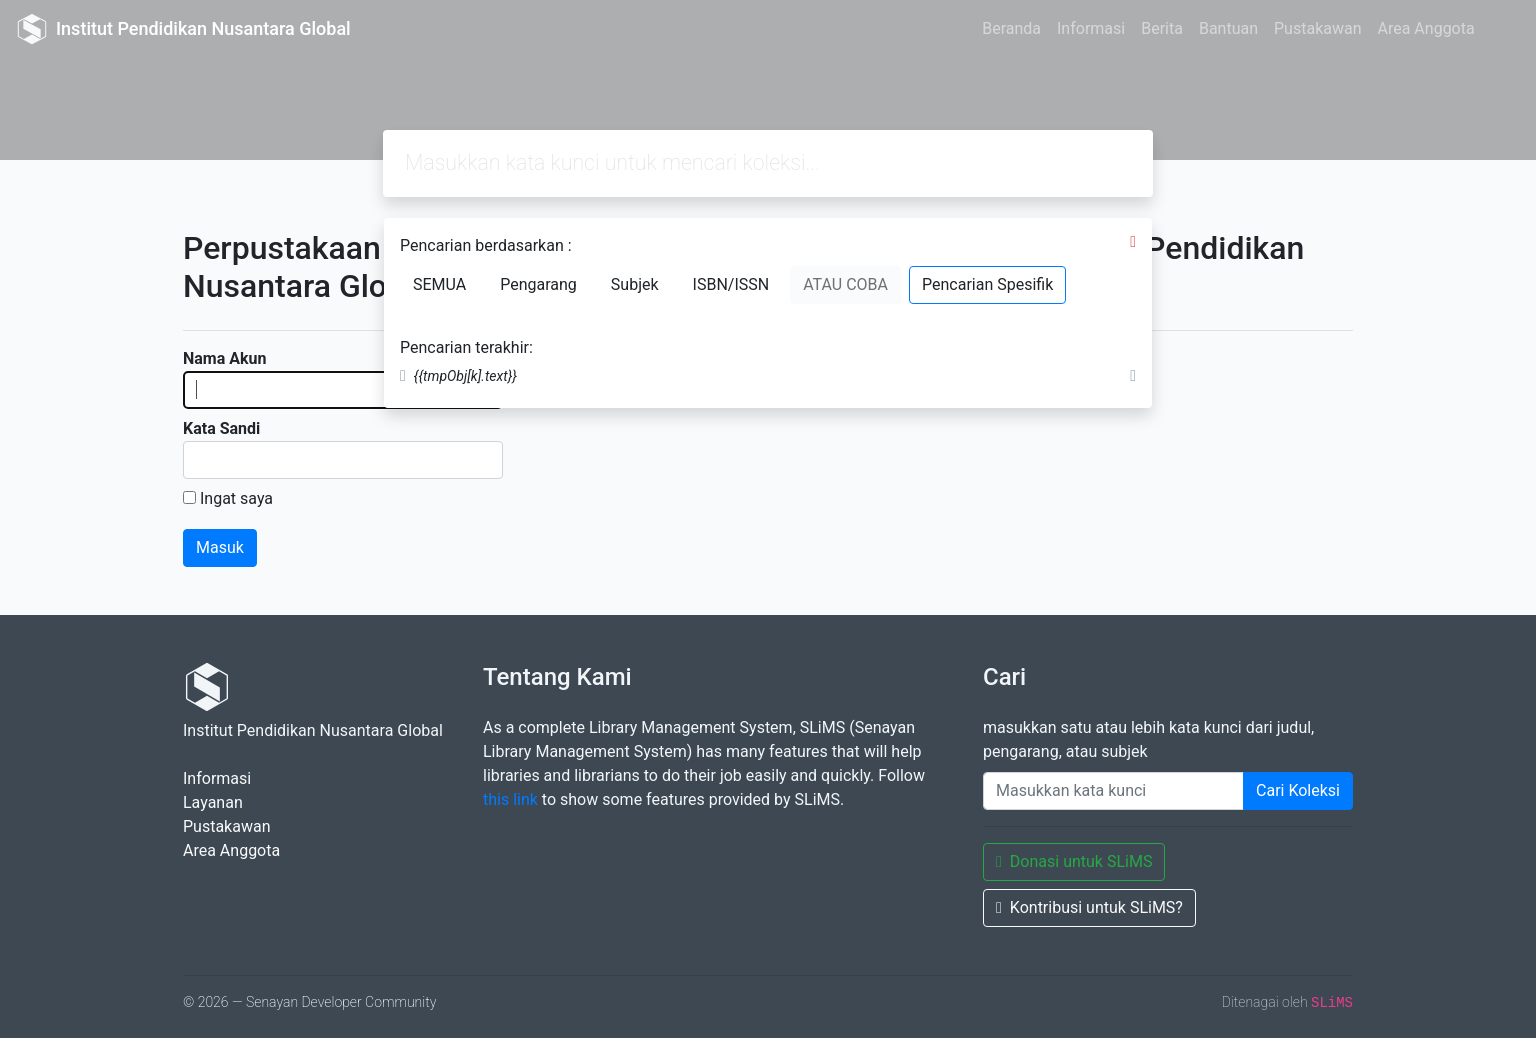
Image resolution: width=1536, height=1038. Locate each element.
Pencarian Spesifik (987, 284)
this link (510, 799)
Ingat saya (236, 498)
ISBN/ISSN (731, 284)
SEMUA (439, 284)
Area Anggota (1426, 28)
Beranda (1011, 28)
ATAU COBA (845, 284)
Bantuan (1228, 28)
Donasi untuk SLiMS (1074, 861)
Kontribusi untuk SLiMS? (1089, 907)
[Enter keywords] (1113, 791)
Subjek (635, 284)
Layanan (213, 802)
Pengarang (538, 284)
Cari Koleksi (1298, 790)
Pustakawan (1317, 28)
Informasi (1091, 28)
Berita (1162, 28)
